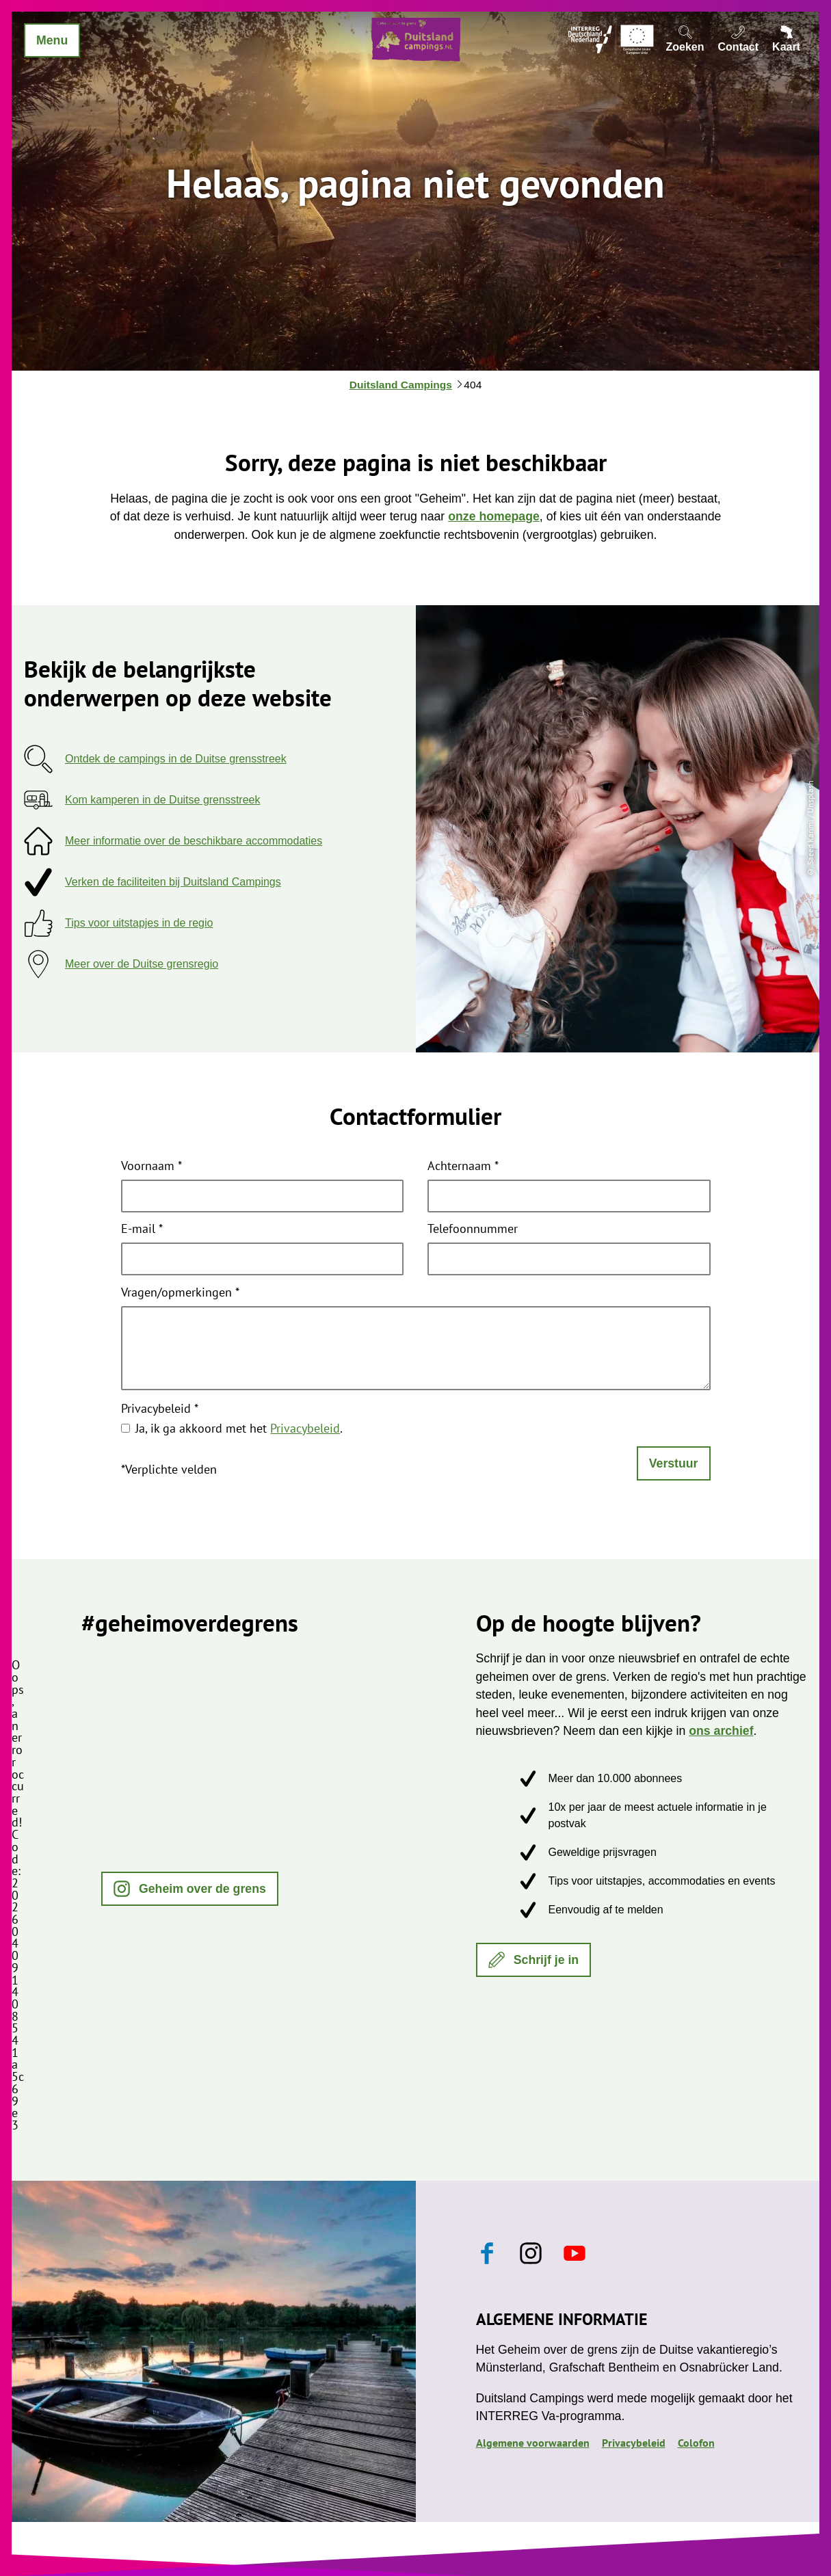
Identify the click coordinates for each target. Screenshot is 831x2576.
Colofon (696, 2442)
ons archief (721, 1731)
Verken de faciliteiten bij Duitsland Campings (173, 882)
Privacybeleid (159, 1409)
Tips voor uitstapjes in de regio (139, 923)
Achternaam (463, 1166)
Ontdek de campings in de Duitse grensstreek (176, 759)
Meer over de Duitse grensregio (141, 964)
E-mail (142, 1230)
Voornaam (151, 1166)
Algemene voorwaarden (533, 2442)
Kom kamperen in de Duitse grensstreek (162, 800)
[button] (189, 1889)
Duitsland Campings (400, 384)
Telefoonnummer (472, 1230)
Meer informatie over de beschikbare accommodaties (193, 841)
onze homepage (494, 516)
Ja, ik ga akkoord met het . (239, 1428)
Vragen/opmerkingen (180, 1293)
